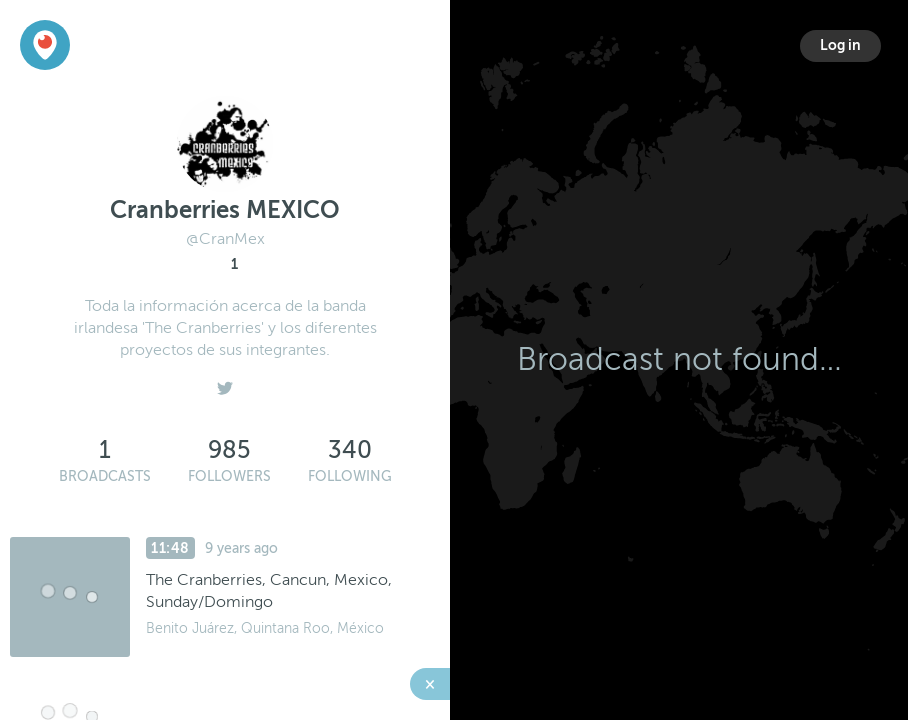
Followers (229, 476)
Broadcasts (105, 476)
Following (350, 476)
